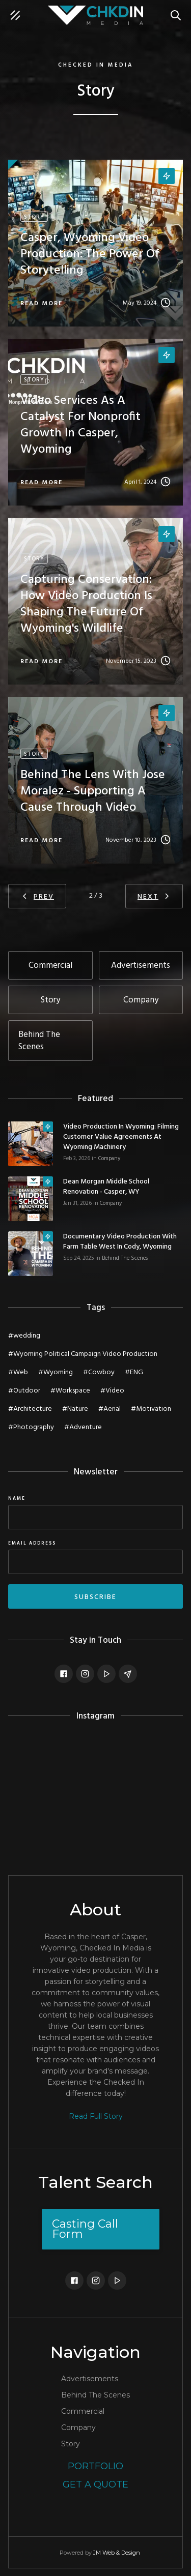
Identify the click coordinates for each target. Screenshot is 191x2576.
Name (16, 1498)
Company (109, 1158)
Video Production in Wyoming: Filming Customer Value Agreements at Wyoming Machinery (121, 1137)
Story (70, 2443)
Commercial (82, 2411)
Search (178, 10)
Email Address (32, 1543)
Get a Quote (95, 2484)
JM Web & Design (116, 2552)
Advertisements (89, 2378)
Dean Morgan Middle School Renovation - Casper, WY (106, 1187)
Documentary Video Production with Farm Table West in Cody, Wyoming (120, 1242)
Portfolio (95, 2466)
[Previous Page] (37, 896)
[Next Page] (154, 896)
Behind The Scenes (125, 1258)
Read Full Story (96, 2116)
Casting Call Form (85, 2229)
